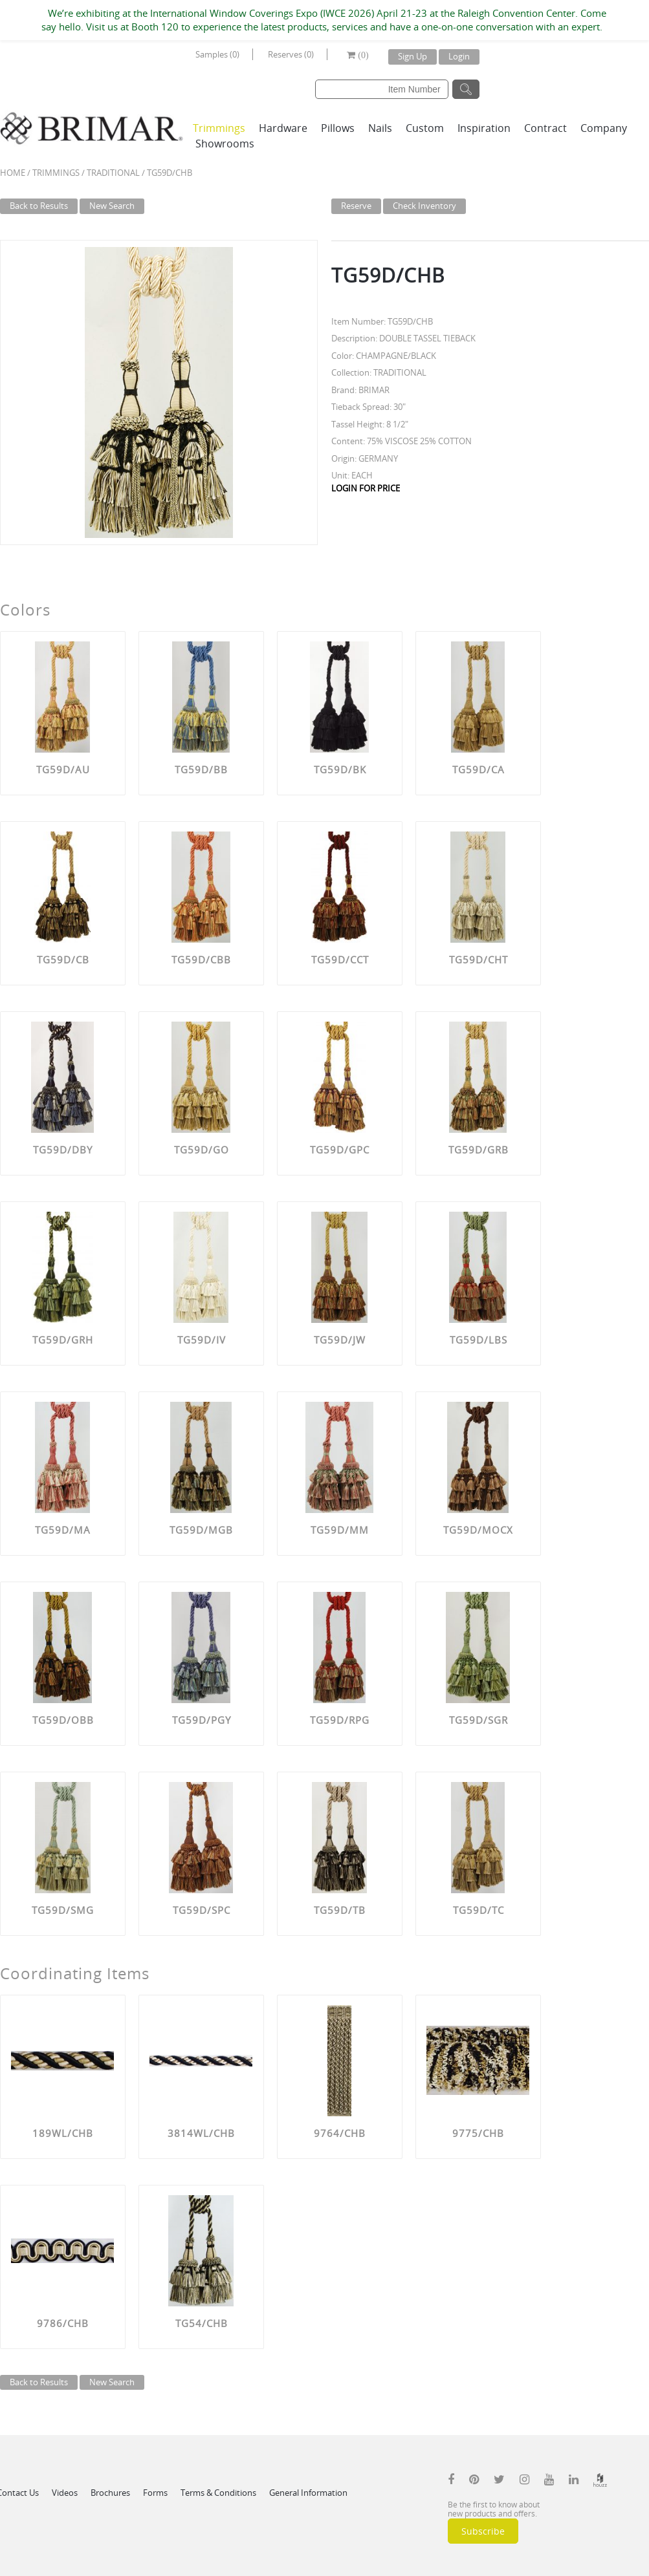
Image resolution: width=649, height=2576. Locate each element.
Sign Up (412, 56)
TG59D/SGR (478, 1719)
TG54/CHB (201, 2323)
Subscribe (483, 2531)
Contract (545, 128)
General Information (308, 2492)
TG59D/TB (340, 1910)
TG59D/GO (201, 1149)
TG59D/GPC (339, 1149)
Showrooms (224, 143)
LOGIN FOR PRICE (365, 488)
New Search (112, 205)
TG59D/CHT (478, 959)
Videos (65, 2492)
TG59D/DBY (63, 1149)
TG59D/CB (63, 959)
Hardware (283, 128)
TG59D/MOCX (478, 1529)
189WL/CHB (62, 2133)
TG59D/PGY (201, 1719)
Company (603, 128)
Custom (425, 128)
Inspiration (484, 128)
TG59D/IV (201, 1339)
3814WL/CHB (201, 2133)
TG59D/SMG (63, 1910)
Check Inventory (424, 205)
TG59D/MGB (201, 1529)
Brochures (110, 2492)
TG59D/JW (340, 1339)
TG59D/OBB (63, 1719)
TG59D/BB (201, 769)
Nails (380, 128)
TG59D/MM (340, 1529)
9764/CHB (340, 2133)
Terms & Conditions (218, 2492)
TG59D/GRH (62, 1339)
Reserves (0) (291, 54)
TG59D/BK (340, 769)
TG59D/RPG (339, 1719)
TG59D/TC (478, 1910)
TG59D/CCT (340, 959)
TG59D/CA (478, 769)
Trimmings (219, 128)
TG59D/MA (63, 1529)
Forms (155, 2492)
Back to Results (39, 205)
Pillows (338, 128)
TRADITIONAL (113, 172)
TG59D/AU (63, 769)
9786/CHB (63, 2323)
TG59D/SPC (201, 1910)
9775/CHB (478, 2133)
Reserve (356, 205)
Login (459, 56)
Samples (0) (217, 54)
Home (12, 172)
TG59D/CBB (201, 959)
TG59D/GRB (478, 1149)
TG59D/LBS (478, 1339)
